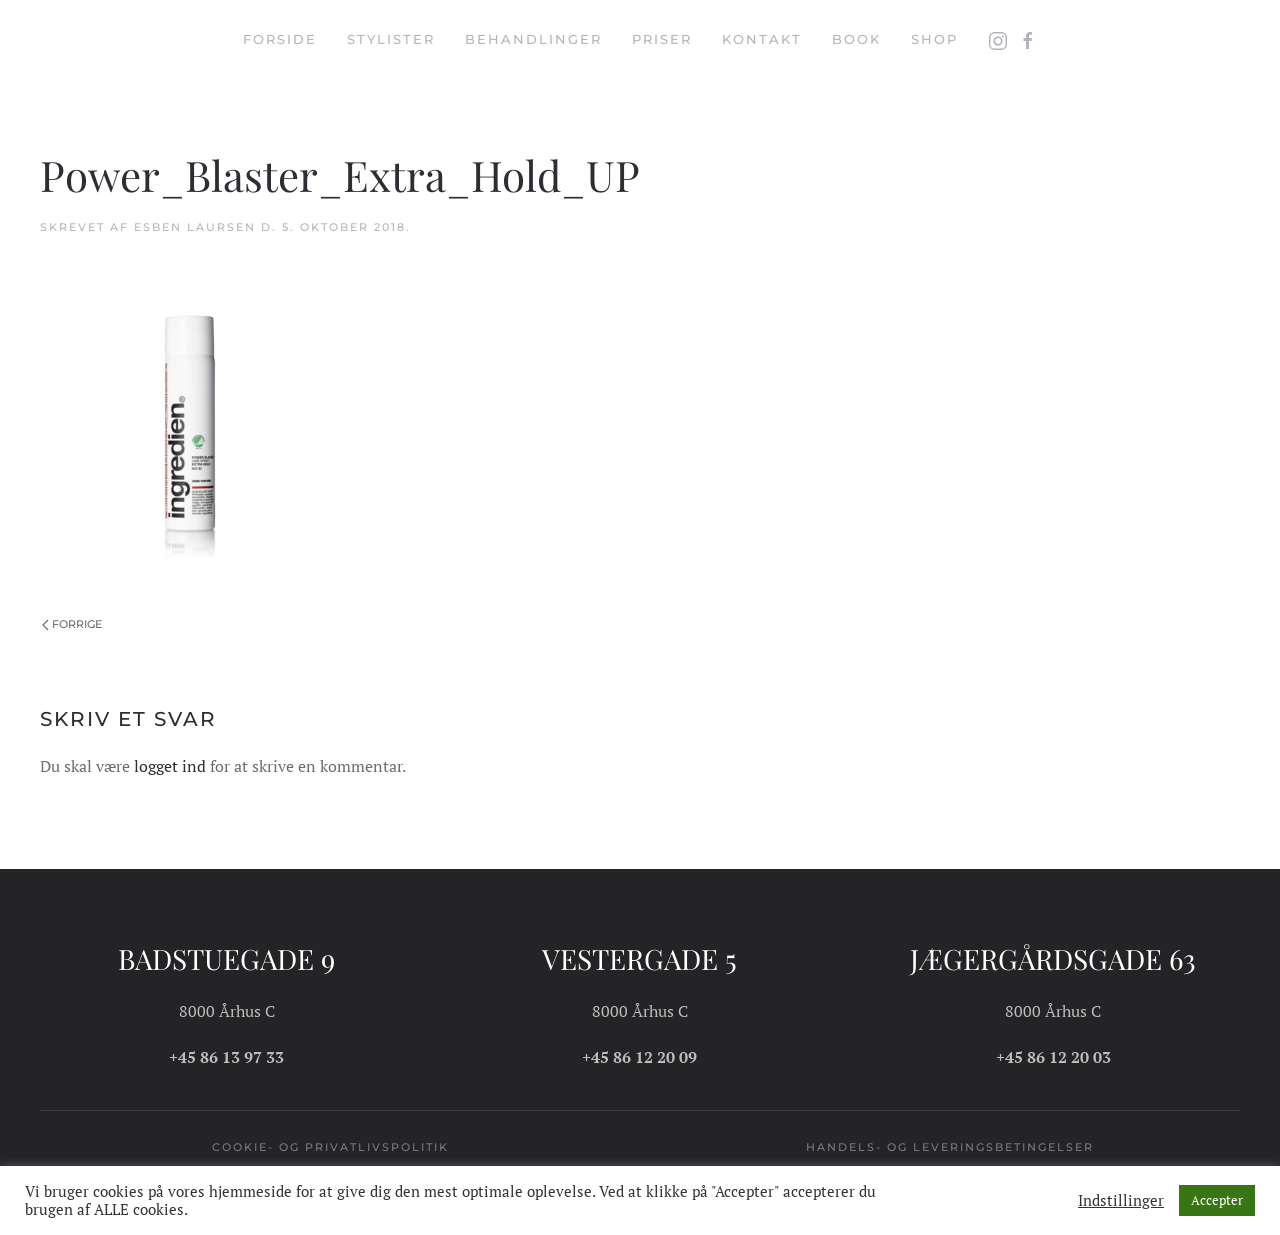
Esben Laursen (195, 227)
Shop (934, 39)
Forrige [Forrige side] (72, 624)
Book (856, 39)
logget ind (170, 766)
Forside (280, 39)
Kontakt (762, 39)
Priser (662, 39)
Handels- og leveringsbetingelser (950, 1147)
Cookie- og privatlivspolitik (330, 1147)
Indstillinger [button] (1121, 1201)
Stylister (391, 39)
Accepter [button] (1217, 1200)
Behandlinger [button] (533, 39)
